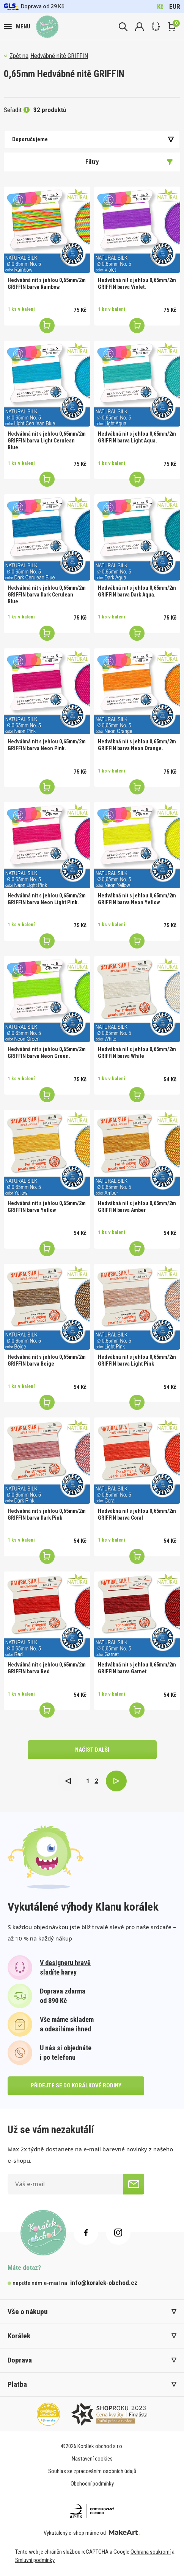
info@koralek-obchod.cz (103, 2282)
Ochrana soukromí (151, 2551)
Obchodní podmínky (92, 2483)
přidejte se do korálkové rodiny (76, 2085)
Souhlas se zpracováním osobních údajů (92, 2471)
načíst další (92, 1749)
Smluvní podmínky (35, 2560)
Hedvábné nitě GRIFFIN (59, 55)
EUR (174, 6)
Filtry (129, 161)
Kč (160, 6)
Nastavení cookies (92, 2458)
